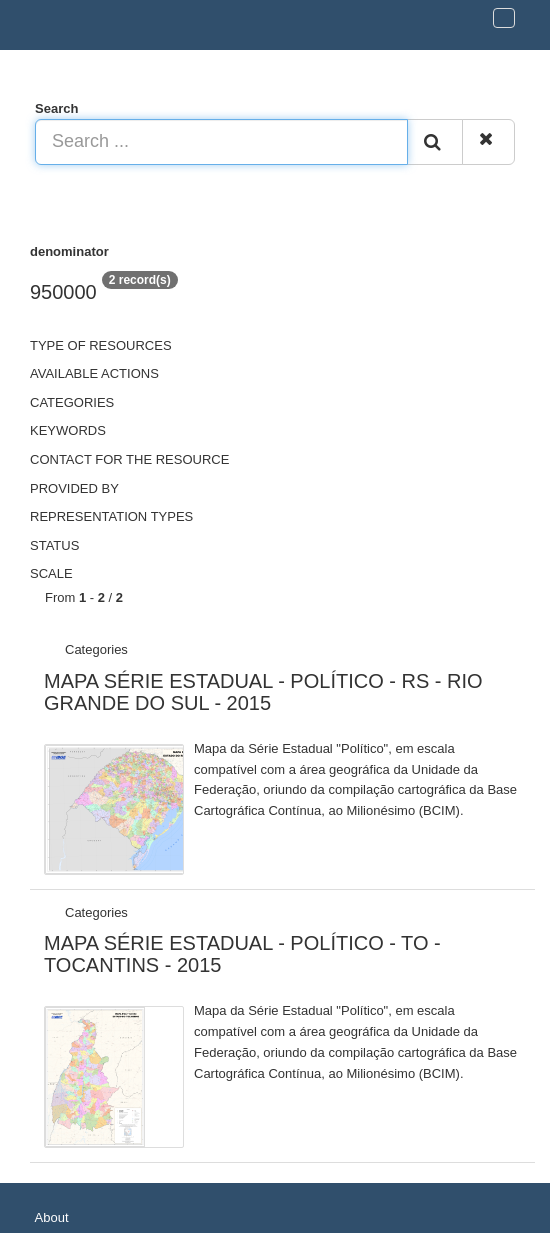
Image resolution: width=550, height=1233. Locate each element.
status (54, 545)
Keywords (68, 430)
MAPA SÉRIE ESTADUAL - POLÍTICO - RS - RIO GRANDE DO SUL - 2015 (263, 692)
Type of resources (101, 345)
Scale (51, 573)
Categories (72, 402)
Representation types (111, 516)
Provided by (74, 488)
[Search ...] (221, 142)
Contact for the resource (129, 459)
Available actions (94, 373)
